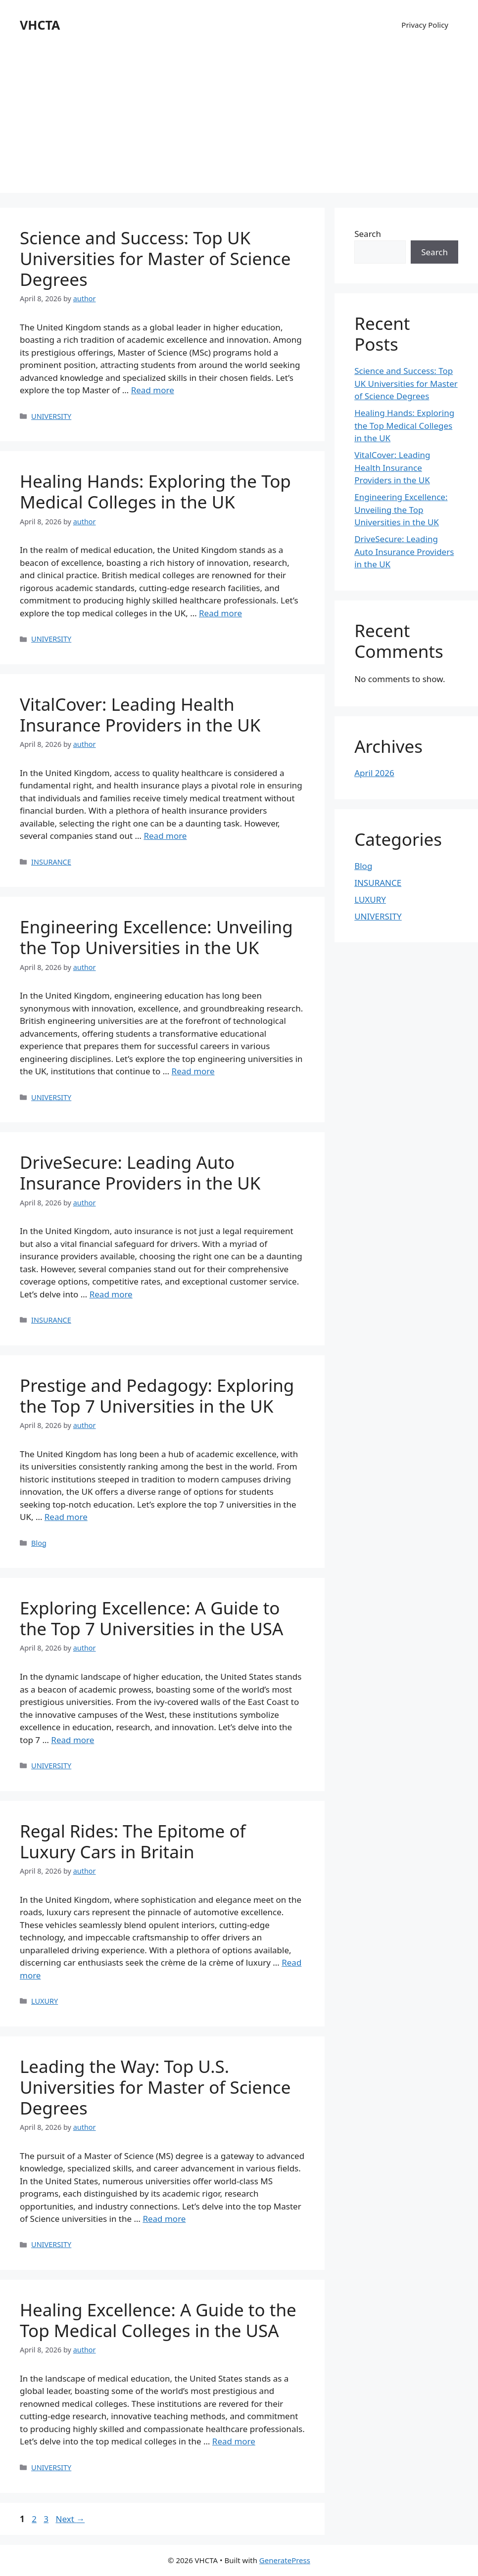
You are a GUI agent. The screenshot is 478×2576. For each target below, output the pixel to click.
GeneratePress (284, 2560)
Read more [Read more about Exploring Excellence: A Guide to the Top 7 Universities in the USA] (72, 1740)
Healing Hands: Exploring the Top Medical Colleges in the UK (155, 491)
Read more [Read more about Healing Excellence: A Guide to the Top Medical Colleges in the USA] (233, 2441)
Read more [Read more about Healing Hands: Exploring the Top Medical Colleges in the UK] (220, 613)
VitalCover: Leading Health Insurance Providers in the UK (140, 714)
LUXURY (44, 2001)
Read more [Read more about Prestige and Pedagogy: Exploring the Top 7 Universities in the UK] (66, 1516)
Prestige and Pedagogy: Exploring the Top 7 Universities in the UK (157, 1396)
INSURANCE (51, 862)
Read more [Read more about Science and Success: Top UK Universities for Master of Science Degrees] (152, 390)
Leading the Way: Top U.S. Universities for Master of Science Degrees (155, 2087)
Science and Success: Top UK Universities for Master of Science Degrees (155, 258)
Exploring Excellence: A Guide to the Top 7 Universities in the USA (151, 1618)
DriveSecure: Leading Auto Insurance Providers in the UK (140, 1172)
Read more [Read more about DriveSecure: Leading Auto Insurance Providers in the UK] (111, 1294)
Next (70, 2519)
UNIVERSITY (51, 416)
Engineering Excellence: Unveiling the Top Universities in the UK (156, 937)
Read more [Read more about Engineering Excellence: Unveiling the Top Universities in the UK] (193, 1071)
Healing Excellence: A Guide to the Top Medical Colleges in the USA (158, 2320)
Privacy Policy (424, 25)
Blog (39, 1543)
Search (367, 233)
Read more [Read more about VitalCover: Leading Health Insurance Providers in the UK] (165, 835)
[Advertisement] (239, 123)
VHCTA (40, 24)
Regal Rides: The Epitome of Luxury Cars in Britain (133, 1841)
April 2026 (374, 773)
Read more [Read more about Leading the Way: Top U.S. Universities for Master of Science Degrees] (164, 2218)
